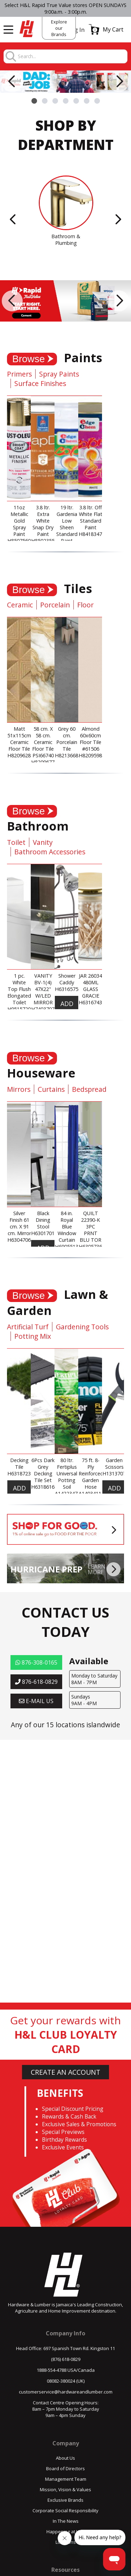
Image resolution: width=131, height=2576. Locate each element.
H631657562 (69, 989)
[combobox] (72, 56)
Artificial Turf (28, 1326)
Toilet (16, 842)
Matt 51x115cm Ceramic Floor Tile (19, 738)
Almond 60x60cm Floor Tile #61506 (90, 738)
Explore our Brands (59, 28)
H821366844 (69, 755)
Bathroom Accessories (49, 851)
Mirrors (18, 1089)
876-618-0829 (36, 1682)
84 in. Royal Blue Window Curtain (67, 1226)
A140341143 (93, 1493)
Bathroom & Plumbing (65, 239)
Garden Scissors (114, 1463)
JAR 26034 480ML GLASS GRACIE (90, 985)
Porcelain (55, 604)
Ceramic (20, 604)
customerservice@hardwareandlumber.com (65, 2392)
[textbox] (72, 56)
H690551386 (69, 1246)
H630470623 (21, 1240)
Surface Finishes (40, 383)
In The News (66, 2521)
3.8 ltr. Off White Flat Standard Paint (90, 517)
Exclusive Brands (65, 2500)
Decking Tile (19, 1463)
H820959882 (93, 755)
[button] (106, 29)
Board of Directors (65, 2468)
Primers (19, 374)
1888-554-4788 (51, 2370)
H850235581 (45, 540)
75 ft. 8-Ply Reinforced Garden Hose (91, 1473)
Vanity (43, 842)
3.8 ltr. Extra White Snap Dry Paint (42, 520)
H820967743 (45, 762)
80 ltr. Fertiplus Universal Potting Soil (67, 1473)
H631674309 (93, 1002)
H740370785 (45, 1009)
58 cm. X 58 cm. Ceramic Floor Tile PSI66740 (43, 742)
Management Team (65, 2479)
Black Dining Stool (43, 1220)
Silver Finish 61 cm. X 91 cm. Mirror (19, 1223)
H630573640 (93, 1246)
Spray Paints (59, 374)
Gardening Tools (82, 1326)
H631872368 (21, 1473)
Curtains (51, 1089)
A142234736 (69, 1493)
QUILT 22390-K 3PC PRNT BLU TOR (90, 1226)
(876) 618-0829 (65, 2359)
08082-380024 (61, 2381)
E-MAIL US (36, 1701)
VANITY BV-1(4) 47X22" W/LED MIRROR (43, 989)
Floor (85, 604)
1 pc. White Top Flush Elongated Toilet (19, 989)
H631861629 (45, 1486)
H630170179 (45, 1233)
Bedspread (89, 1089)
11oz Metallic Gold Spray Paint (19, 520)
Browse (28, 358)
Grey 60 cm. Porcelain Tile (66, 738)
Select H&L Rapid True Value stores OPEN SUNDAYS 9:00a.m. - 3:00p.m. (65, 8)
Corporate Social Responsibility (65, 2510)
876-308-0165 (36, 1662)
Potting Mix (32, 1336)
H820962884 (21, 755)
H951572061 (21, 1009)
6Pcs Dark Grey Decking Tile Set (42, 1470)
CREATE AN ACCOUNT (65, 2072)
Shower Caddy (66, 979)
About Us (65, 2458)
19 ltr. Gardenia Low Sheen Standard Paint (67, 524)
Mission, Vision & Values (65, 2489)
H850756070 (21, 540)
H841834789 (93, 534)
